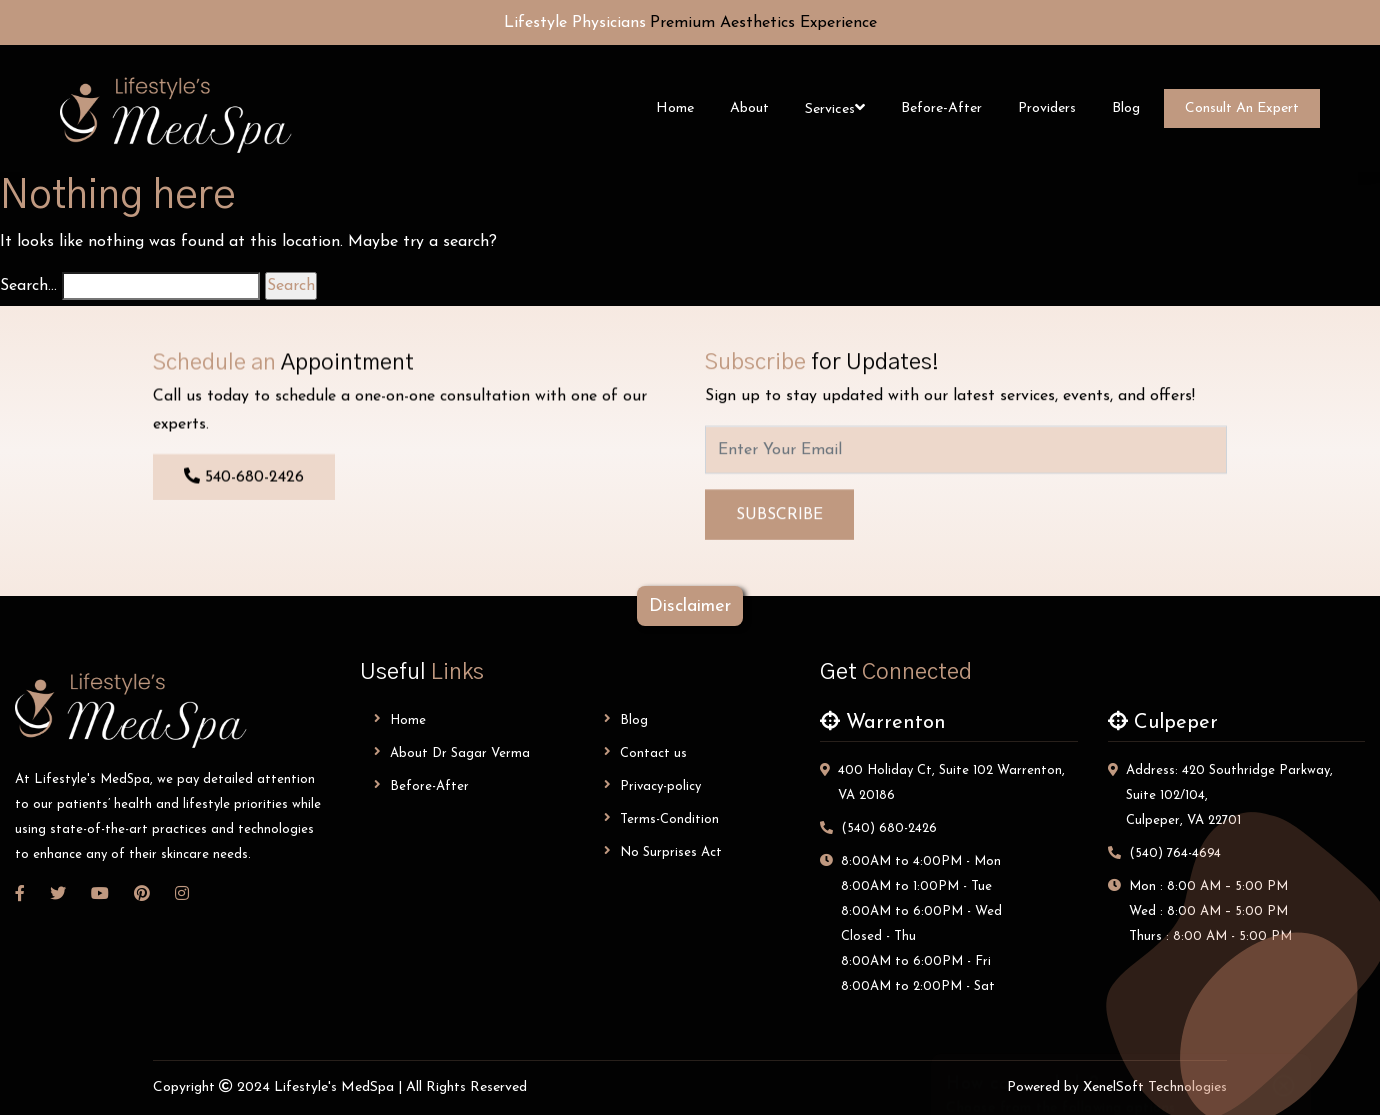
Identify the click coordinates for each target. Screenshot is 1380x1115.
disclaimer (690, 606)
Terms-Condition (661, 818)
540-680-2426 (244, 479)
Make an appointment (1121, 861)
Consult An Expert (1242, 108)
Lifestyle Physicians (575, 23)
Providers (1047, 108)
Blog (1126, 108)
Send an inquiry (1121, 919)
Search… (28, 286)
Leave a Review (1121, 977)
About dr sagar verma (452, 752)
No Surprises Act (663, 851)
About (749, 108)
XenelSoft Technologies (1155, 1087)
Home (675, 108)
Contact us (645, 752)
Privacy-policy (652, 785)
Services (830, 109)
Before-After (941, 108)
